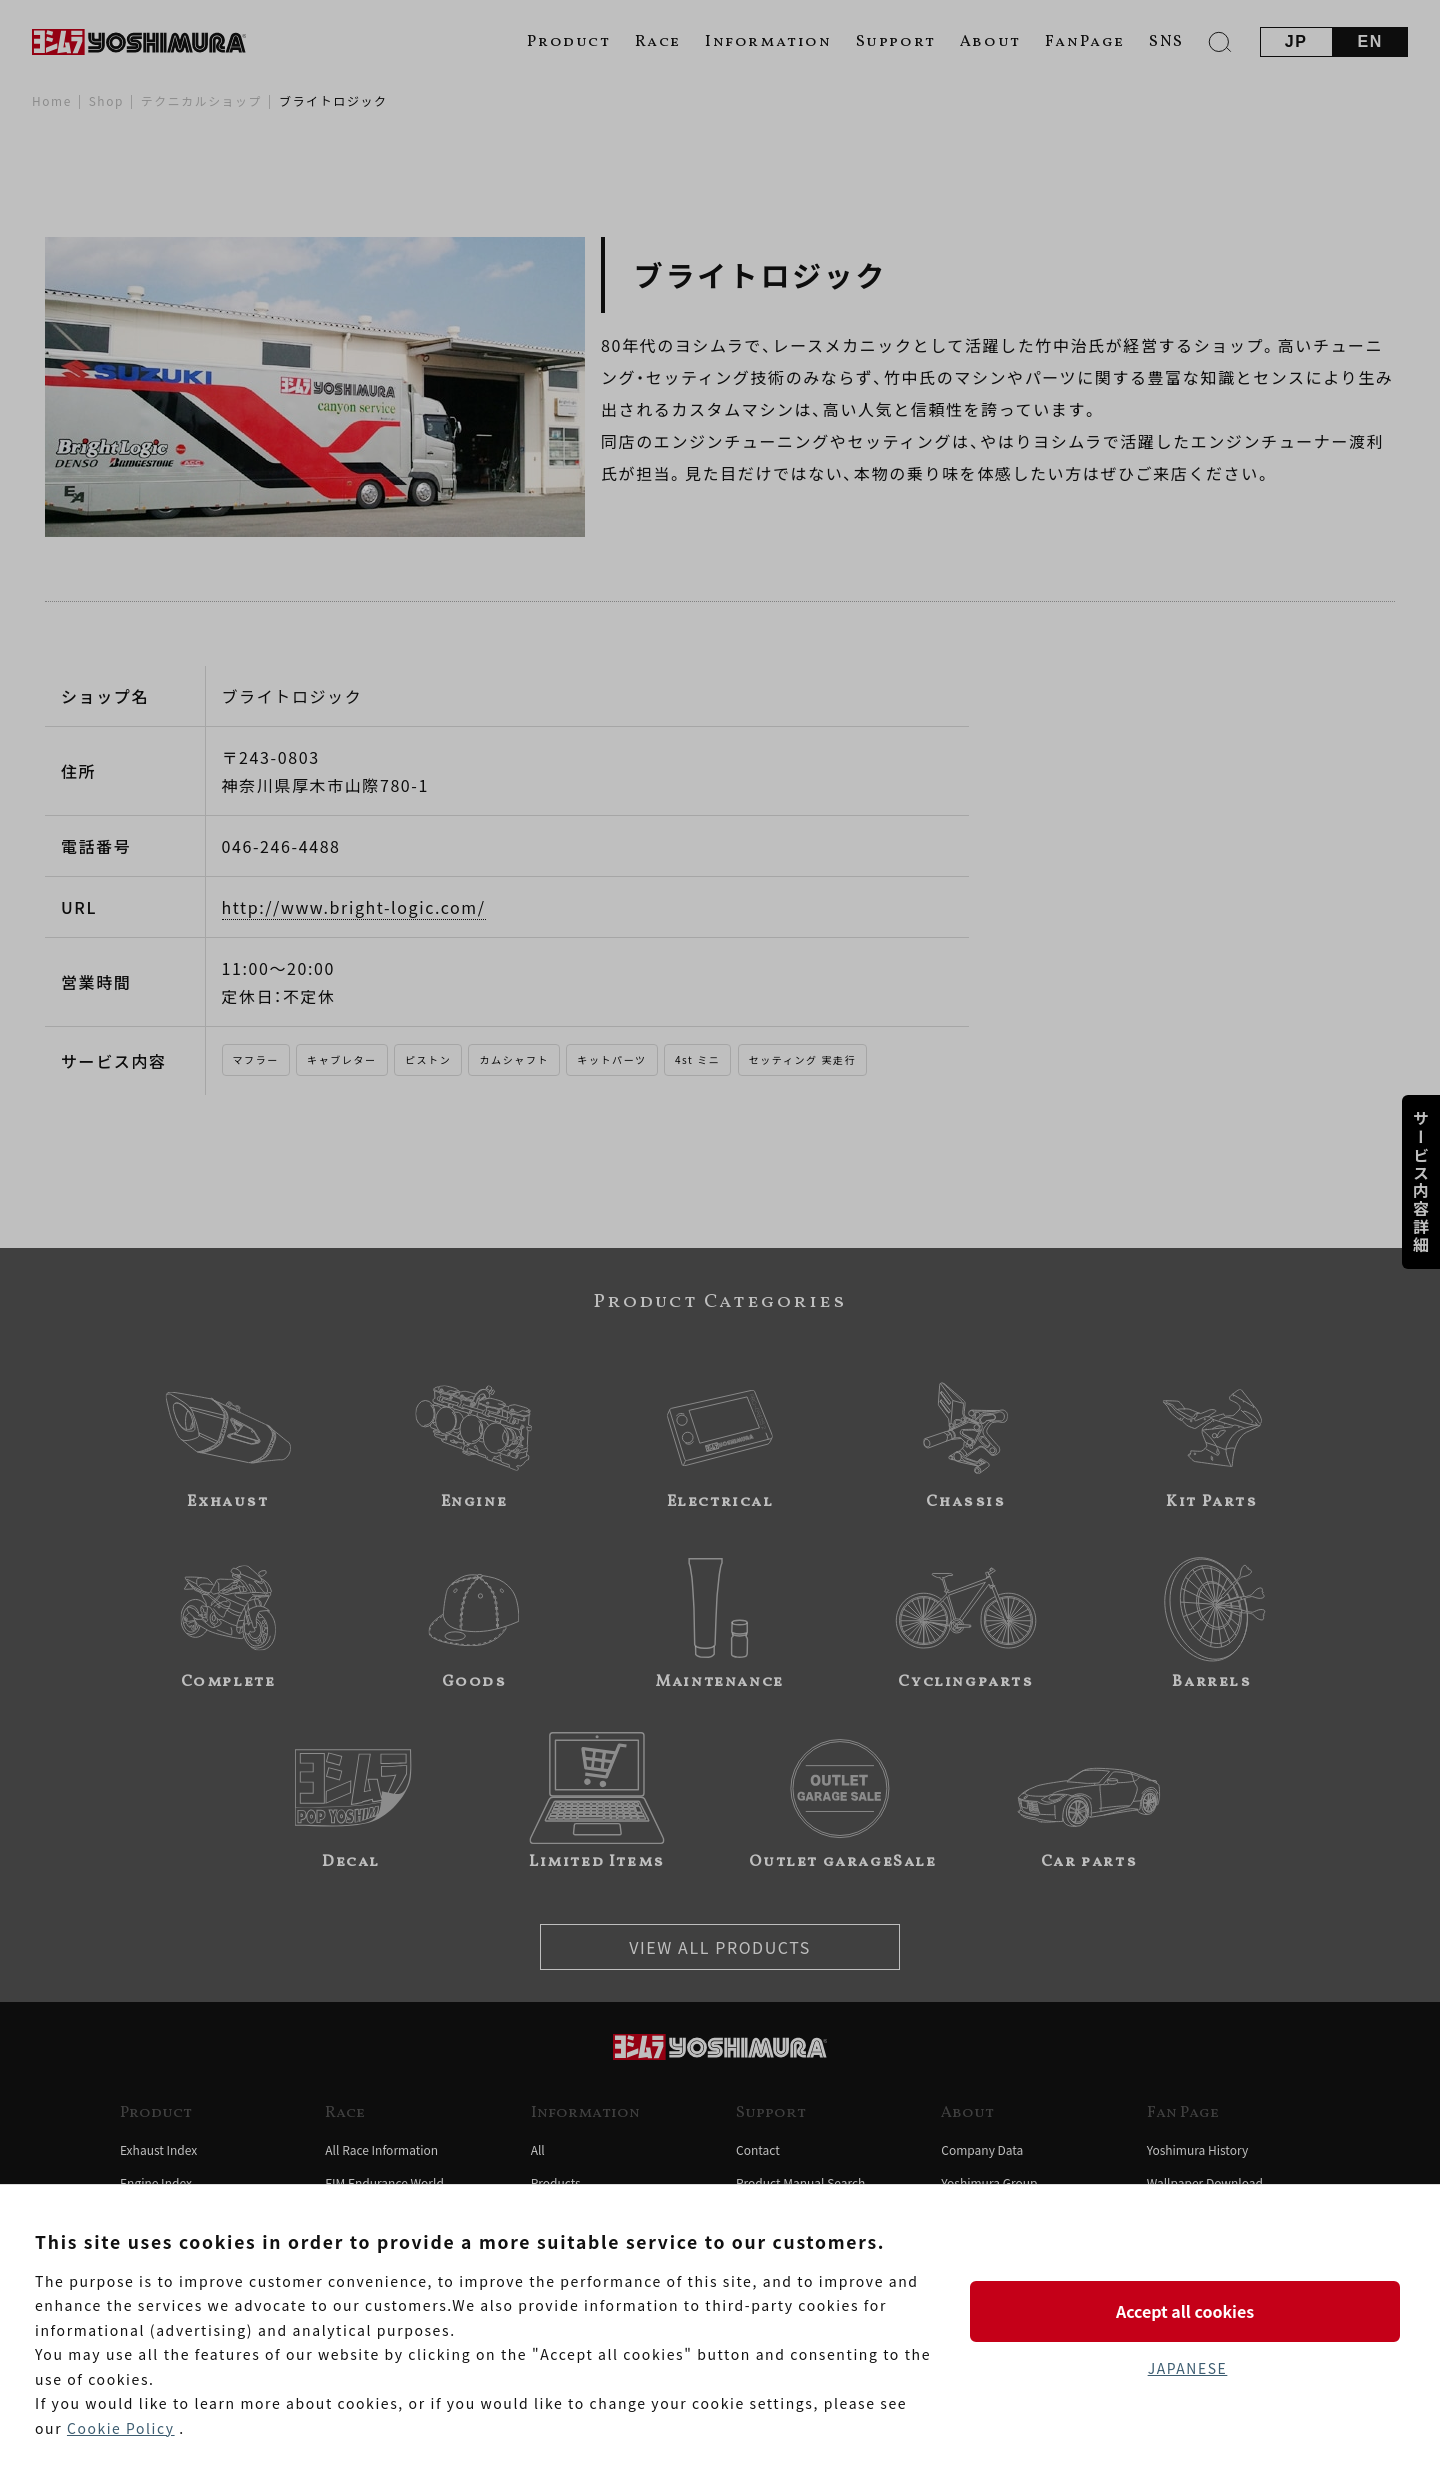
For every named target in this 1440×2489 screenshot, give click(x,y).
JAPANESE (1187, 2368)
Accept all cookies (1187, 2311)
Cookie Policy (121, 2428)
